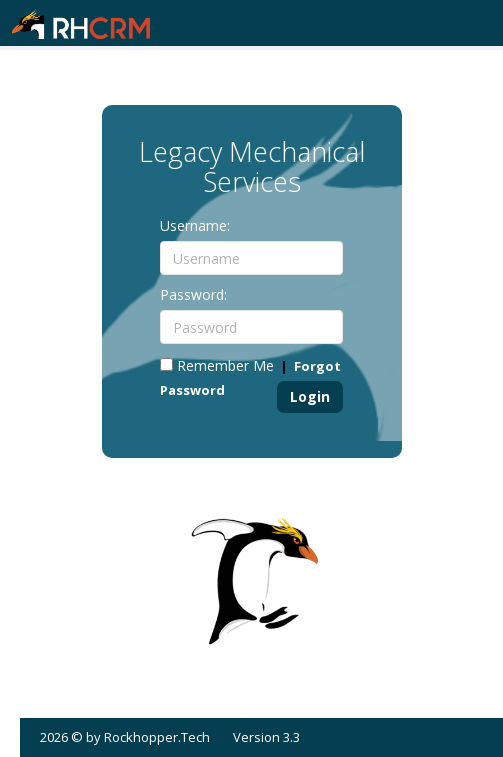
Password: (193, 294)
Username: (195, 225)
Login (310, 396)
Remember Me (217, 365)
